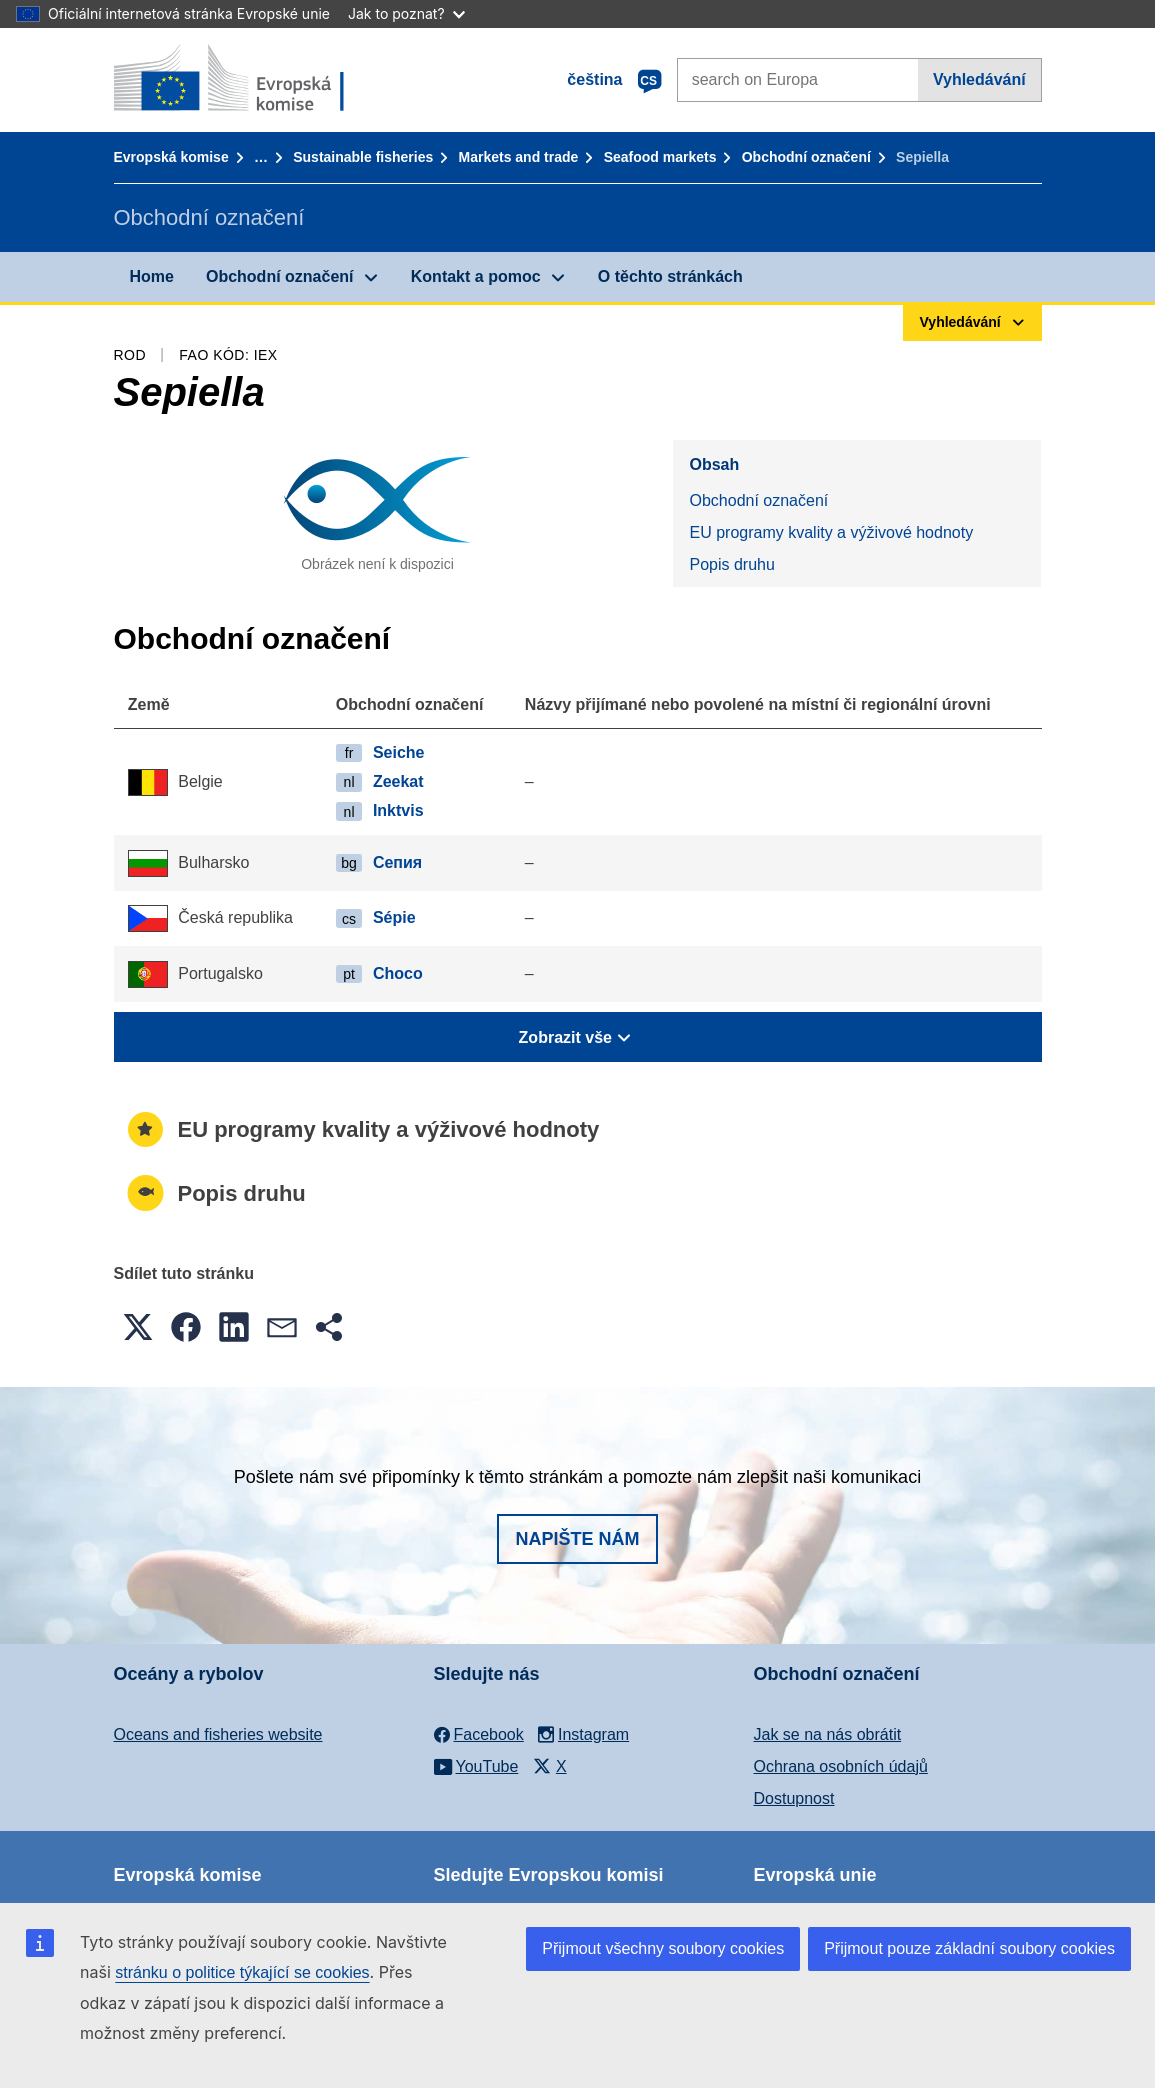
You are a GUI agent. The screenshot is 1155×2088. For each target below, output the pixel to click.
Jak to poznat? (406, 13)
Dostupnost (794, 1798)
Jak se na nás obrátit (828, 1734)
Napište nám (577, 1539)
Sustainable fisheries (363, 157)
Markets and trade (519, 157)
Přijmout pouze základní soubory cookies (969, 1948)
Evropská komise (171, 157)
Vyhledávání (979, 79)
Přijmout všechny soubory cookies (663, 1948)
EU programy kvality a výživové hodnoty (831, 532)
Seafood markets (660, 157)
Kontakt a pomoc (476, 276)
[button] (138, 1327)
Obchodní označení (806, 157)
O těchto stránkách (670, 276)
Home (152, 276)
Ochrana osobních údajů (841, 1766)
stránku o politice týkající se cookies (242, 1972)
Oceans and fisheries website (218, 1734)
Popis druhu (731, 564)
